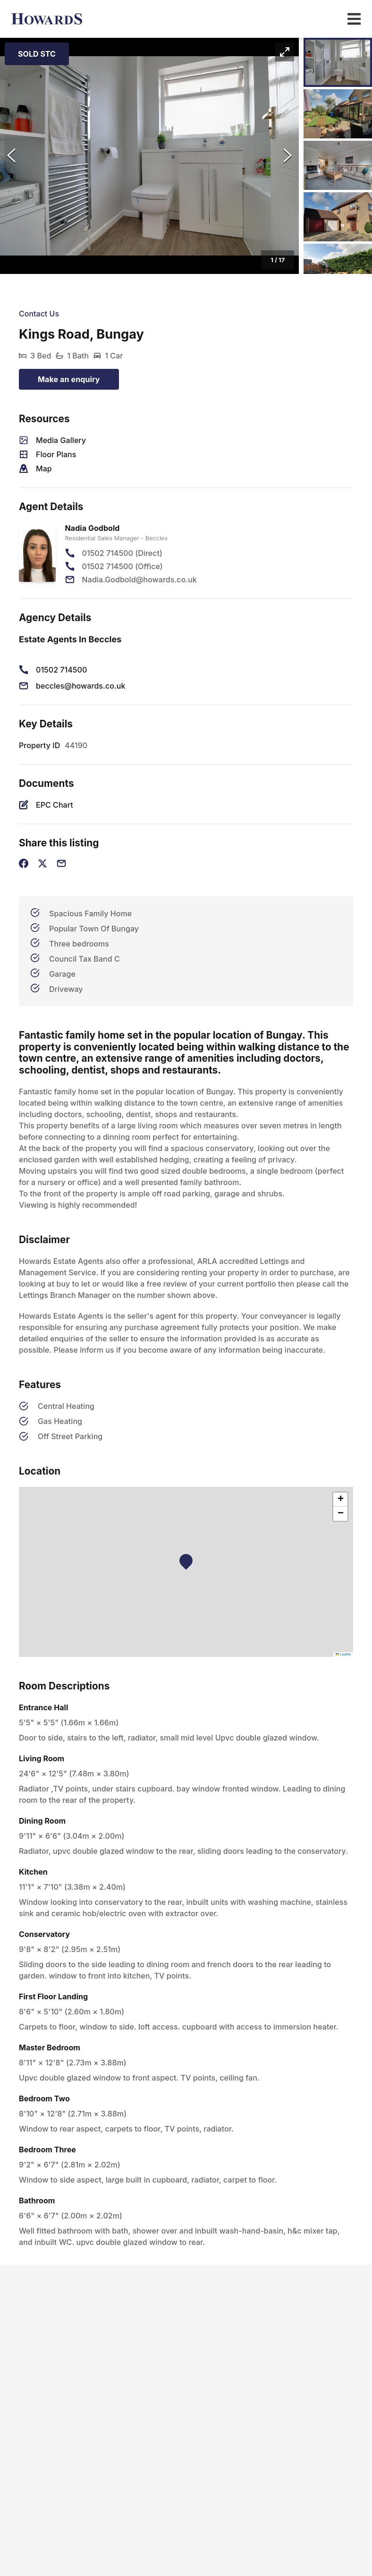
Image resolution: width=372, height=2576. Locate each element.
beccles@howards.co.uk (81, 686)
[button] (149, 156)
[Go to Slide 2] (338, 113)
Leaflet (343, 1654)
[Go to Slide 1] (338, 62)
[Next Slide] (287, 156)
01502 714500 (61, 669)
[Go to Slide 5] (338, 268)
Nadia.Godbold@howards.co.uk (139, 579)
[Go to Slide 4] (338, 216)
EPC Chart (54, 805)
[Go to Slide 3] (338, 165)
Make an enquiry (69, 379)
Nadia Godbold (92, 528)
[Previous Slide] (11, 156)
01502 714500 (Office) (122, 566)
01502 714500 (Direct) (122, 553)
